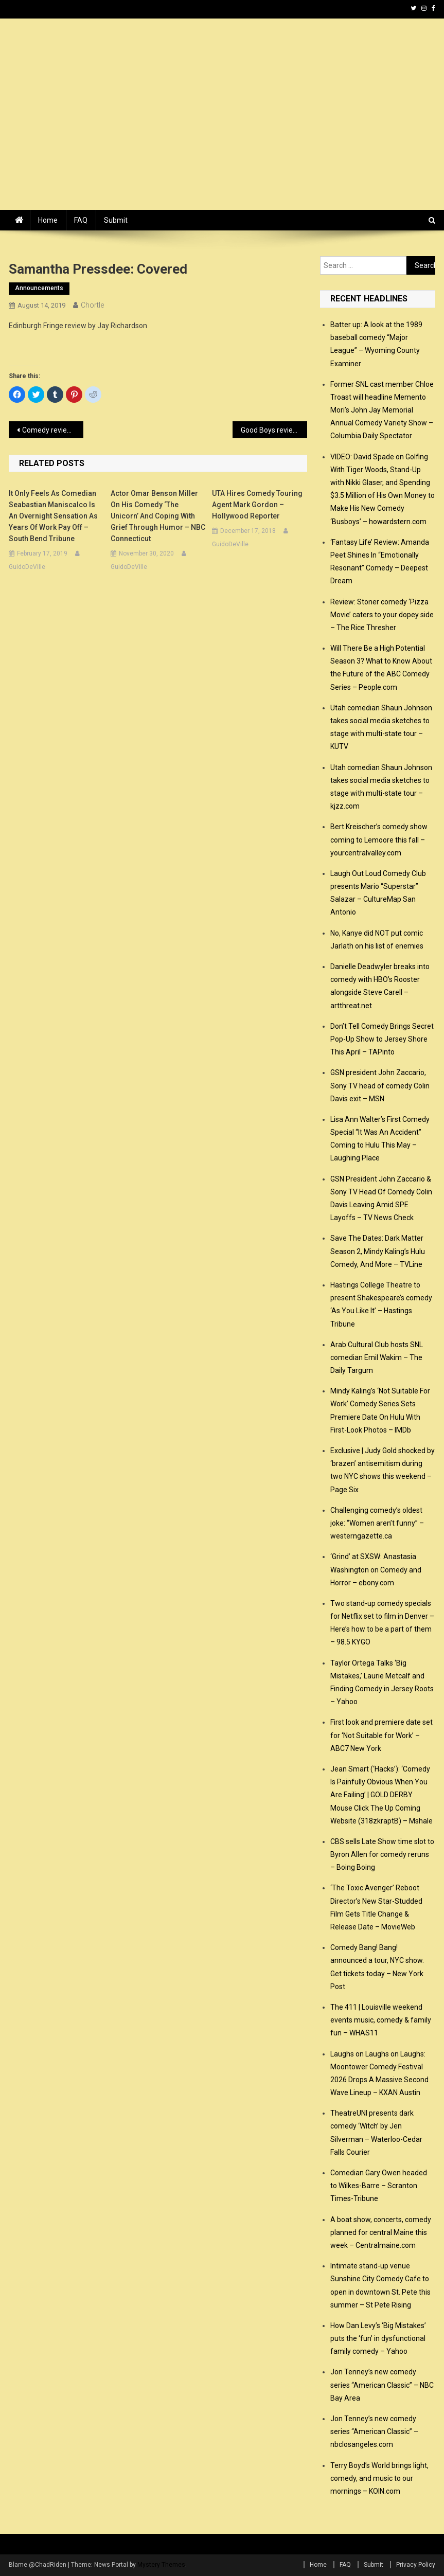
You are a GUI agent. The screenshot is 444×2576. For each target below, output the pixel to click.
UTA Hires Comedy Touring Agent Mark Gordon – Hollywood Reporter (257, 504)
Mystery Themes (161, 2564)
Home (48, 220)
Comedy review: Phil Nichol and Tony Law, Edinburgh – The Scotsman (52, 430)
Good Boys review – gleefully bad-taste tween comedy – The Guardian (274, 430)
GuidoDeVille (27, 566)
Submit (116, 220)
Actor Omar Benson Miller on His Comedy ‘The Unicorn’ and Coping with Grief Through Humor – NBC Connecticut (158, 516)
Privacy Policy (415, 2564)
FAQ (80, 220)
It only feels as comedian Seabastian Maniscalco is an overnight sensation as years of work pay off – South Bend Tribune (53, 516)
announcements (39, 288)
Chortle (92, 305)
